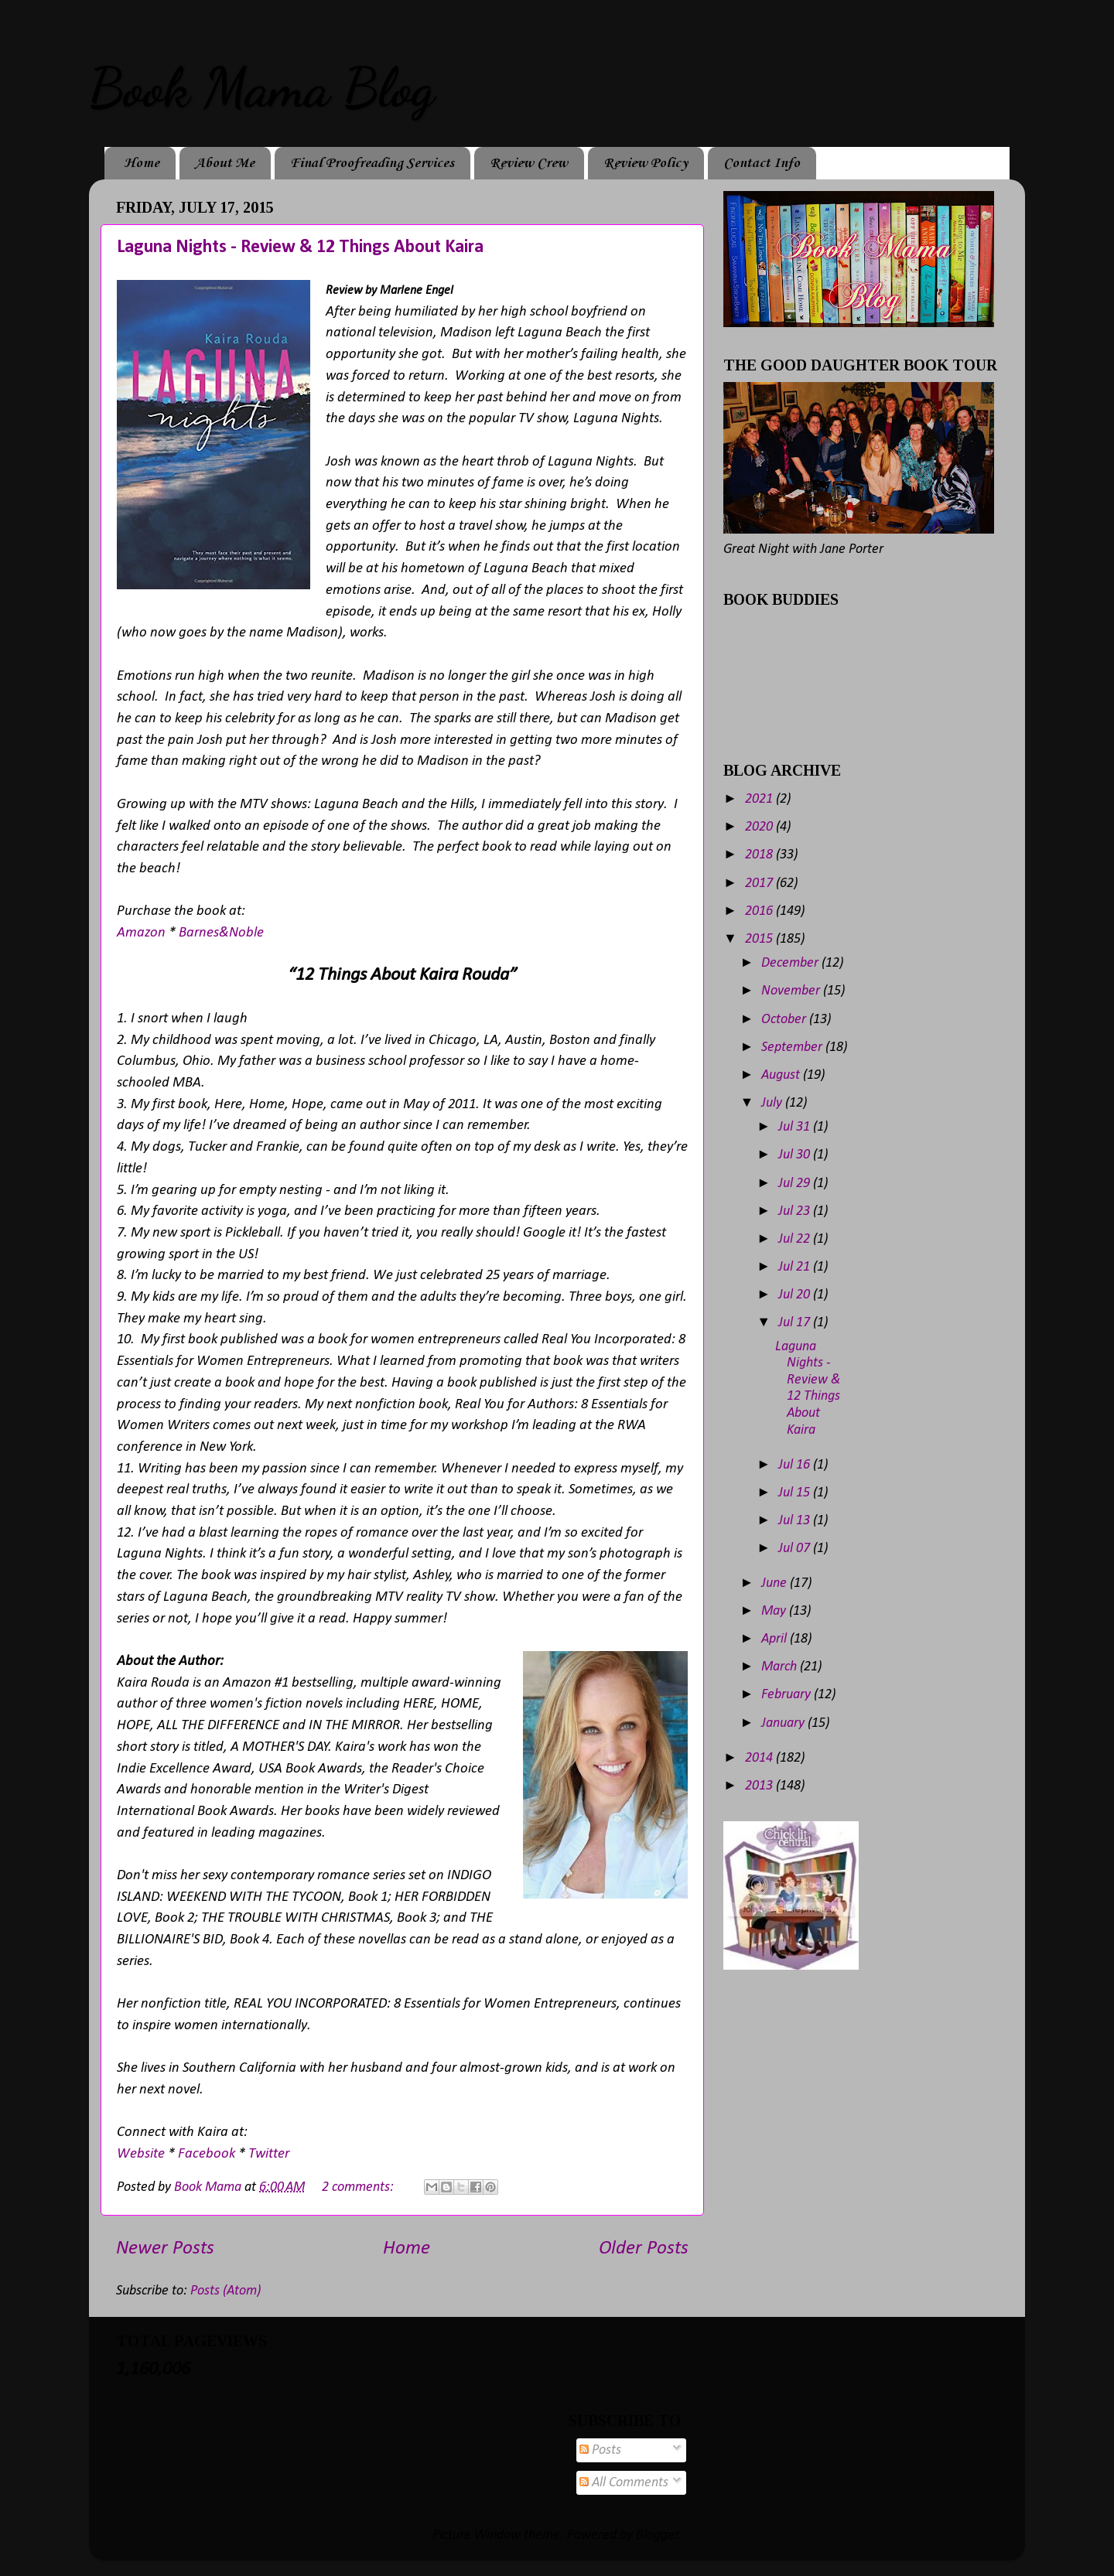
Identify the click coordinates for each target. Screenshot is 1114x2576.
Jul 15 (795, 1493)
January (784, 1723)
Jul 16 (795, 1465)
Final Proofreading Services (372, 163)
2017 (760, 883)
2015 (760, 939)
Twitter (268, 2154)
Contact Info (761, 163)
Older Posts (644, 2248)
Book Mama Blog (261, 88)
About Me (225, 163)
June (775, 1583)
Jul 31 (795, 1127)
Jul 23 (795, 1211)
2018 (760, 855)
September (793, 1047)
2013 (760, 1786)
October (785, 1019)
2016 (760, 911)
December (791, 963)
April (775, 1639)
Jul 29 (795, 1183)
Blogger (657, 2535)
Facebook (208, 2154)
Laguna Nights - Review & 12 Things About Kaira (300, 247)
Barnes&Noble (221, 933)
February (787, 1694)
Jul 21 (795, 1267)
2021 (760, 799)
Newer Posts (165, 2248)
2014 (760, 1758)
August (782, 1075)
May (775, 1611)
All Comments (623, 2482)
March (780, 1667)
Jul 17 (795, 1322)
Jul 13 (795, 1520)
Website (141, 2154)
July (773, 1103)
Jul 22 (795, 1239)
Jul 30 (795, 1155)
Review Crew (529, 163)
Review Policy (645, 163)
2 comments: (359, 2187)
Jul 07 (795, 1548)
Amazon (141, 933)
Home (141, 163)
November (792, 991)
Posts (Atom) (225, 2291)
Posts (600, 2450)
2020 (760, 827)
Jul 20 (795, 1295)
